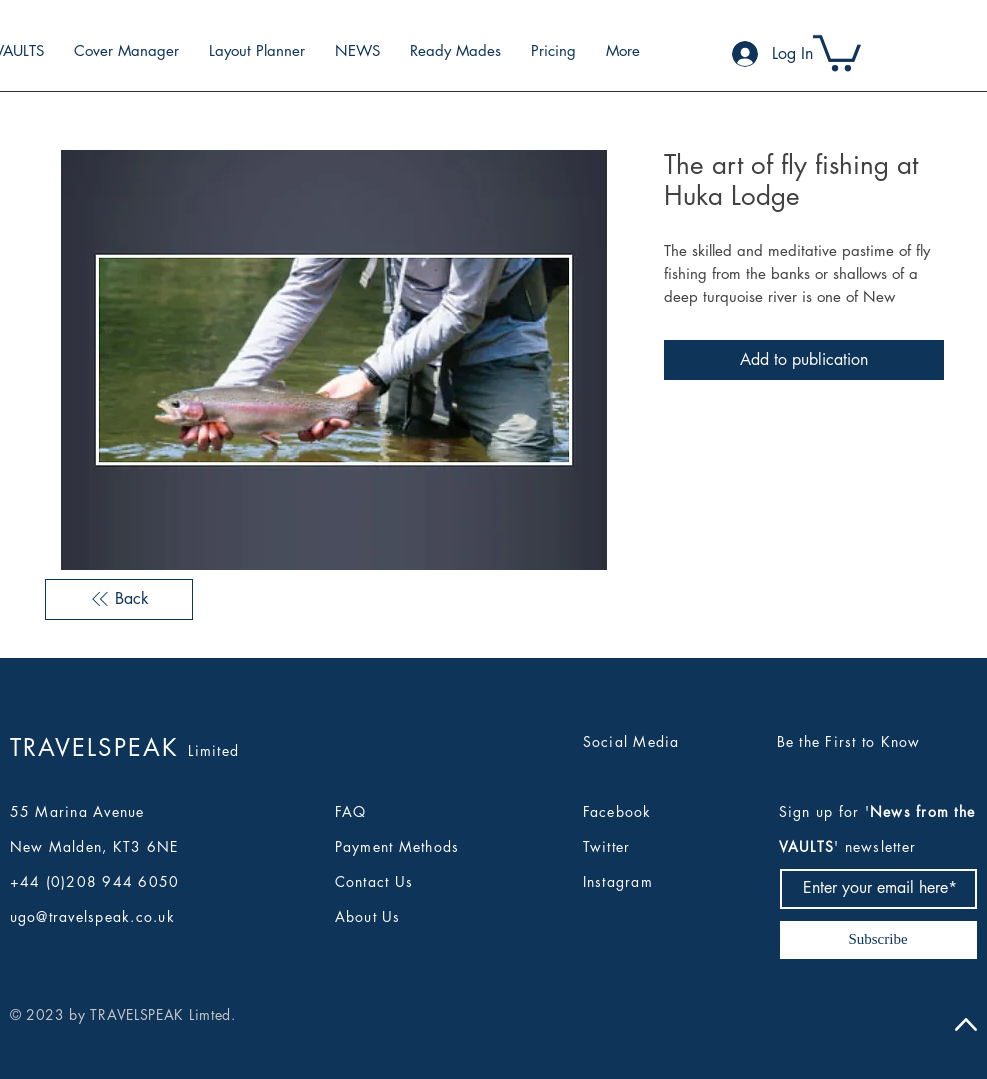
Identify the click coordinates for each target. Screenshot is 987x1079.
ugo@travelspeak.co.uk (92, 916)
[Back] (119, 599)
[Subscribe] (878, 940)
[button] (837, 51)
